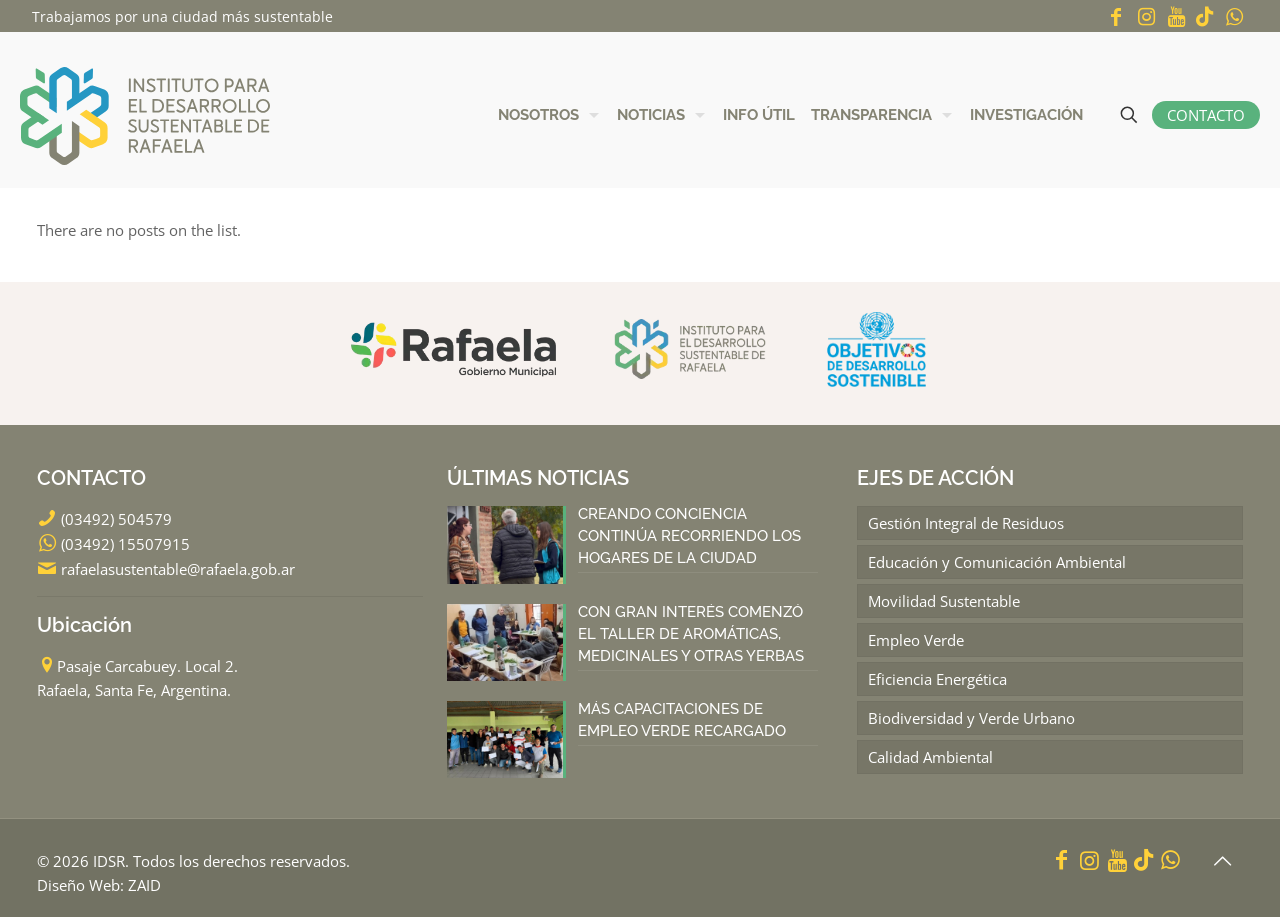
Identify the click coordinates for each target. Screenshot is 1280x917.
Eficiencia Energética (937, 679)
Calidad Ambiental (930, 757)
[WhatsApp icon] (1234, 16)
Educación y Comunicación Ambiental (997, 562)
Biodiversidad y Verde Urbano (971, 718)
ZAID (144, 885)
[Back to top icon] (1222, 861)
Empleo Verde (916, 640)
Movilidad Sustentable (944, 601)
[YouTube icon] (1176, 16)
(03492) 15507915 (125, 544)
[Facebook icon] (1116, 16)
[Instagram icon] (1146, 16)
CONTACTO (1206, 115)
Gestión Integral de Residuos (966, 523)
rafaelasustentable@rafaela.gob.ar (178, 569)
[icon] (1205, 16)
